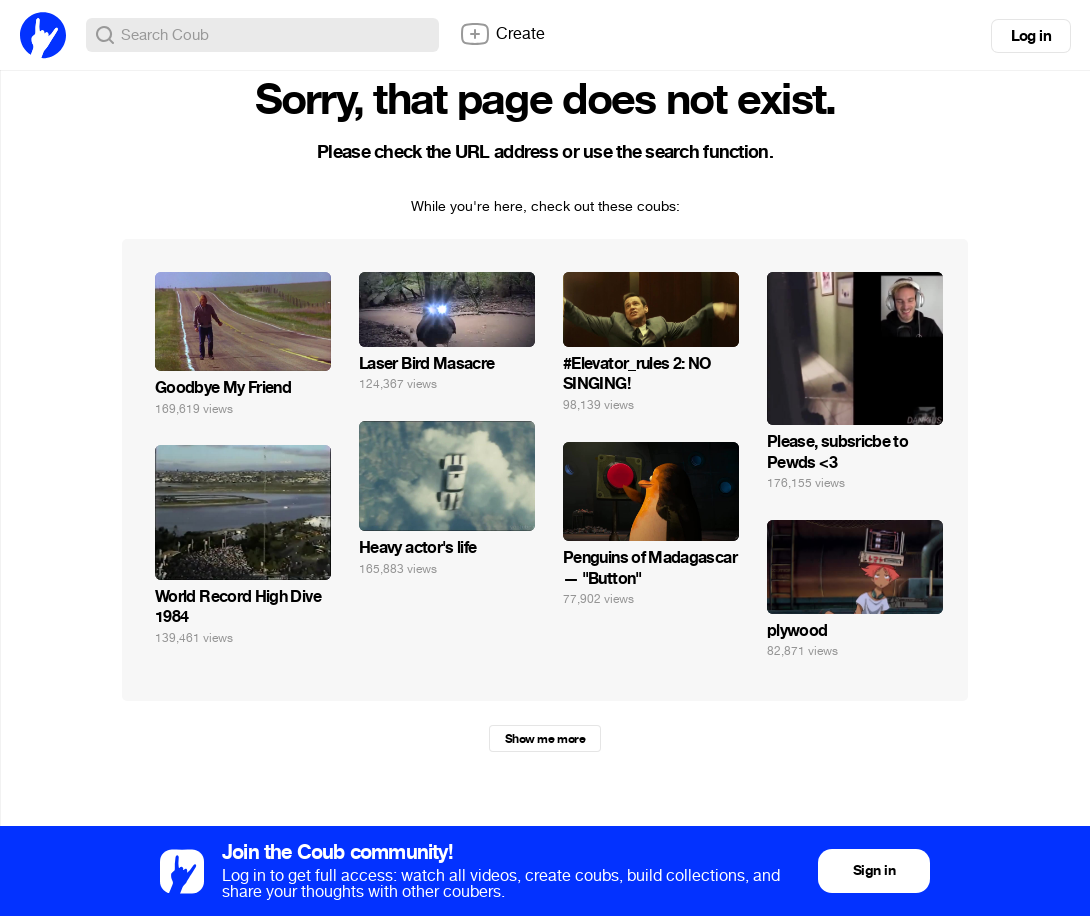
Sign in (874, 870)
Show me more (545, 739)
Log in (1031, 36)
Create (502, 34)
